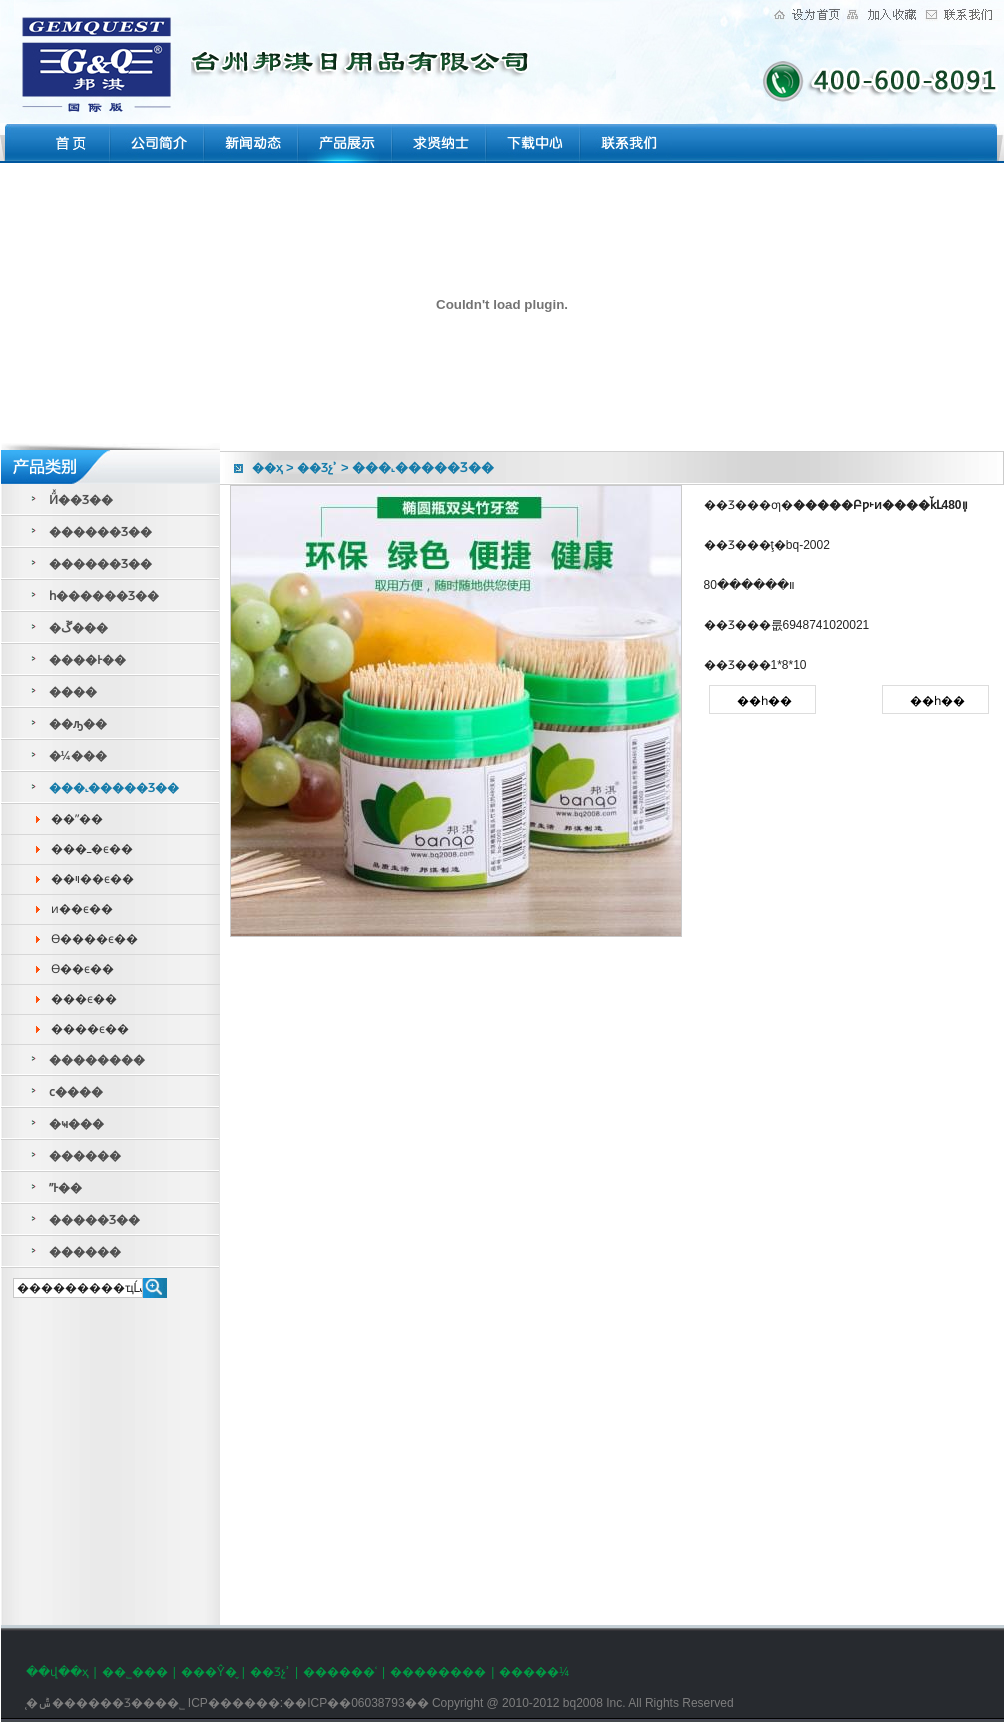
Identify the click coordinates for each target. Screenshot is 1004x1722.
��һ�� (764, 701)
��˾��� (135, 1672)
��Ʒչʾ (317, 468)
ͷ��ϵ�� (82, 909)
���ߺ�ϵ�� (92, 849)
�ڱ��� (78, 628)
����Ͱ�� (87, 660)
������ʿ (340, 1672)
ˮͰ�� (65, 1188)
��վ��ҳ (57, 1672)
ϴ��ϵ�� (82, 969)
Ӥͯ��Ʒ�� (81, 500)
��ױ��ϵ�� (92, 879)
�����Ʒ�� (94, 1220)
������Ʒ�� (100, 532)
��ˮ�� (77, 819)
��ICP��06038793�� (355, 1703)
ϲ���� (76, 1092)
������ (85, 1156)
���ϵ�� (84, 999)
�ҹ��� (76, 1124)
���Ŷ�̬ (209, 1672)
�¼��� (78, 756)
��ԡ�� (78, 724)
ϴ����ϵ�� (94, 939)
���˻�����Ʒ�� (114, 788)
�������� (97, 1060)
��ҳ (267, 468)
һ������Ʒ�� (104, 596)
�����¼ (534, 1672)
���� (73, 692)
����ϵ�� (90, 1029)
